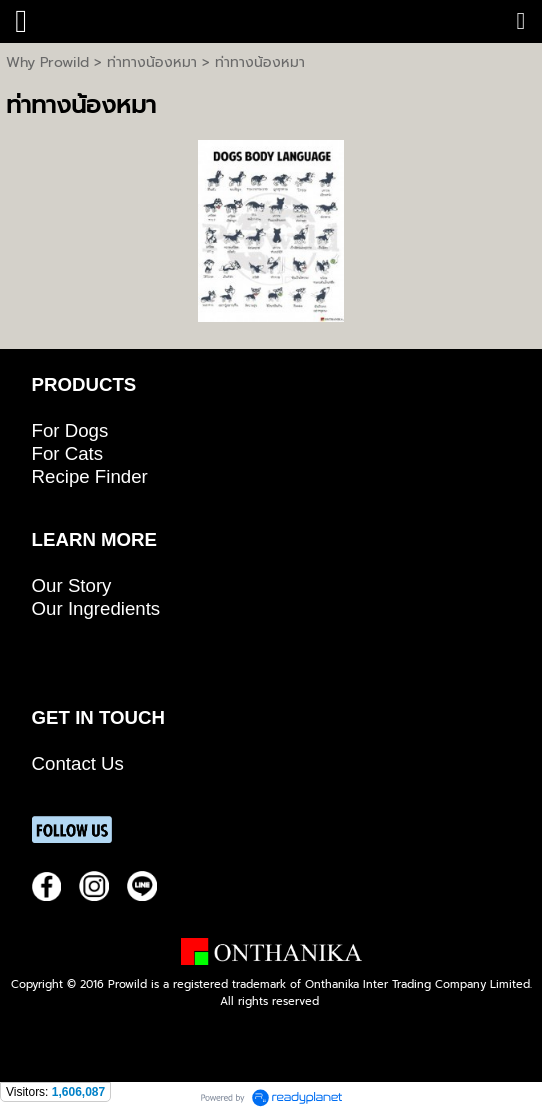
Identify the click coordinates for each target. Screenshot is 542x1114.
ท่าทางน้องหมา (152, 62)
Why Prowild (47, 62)
